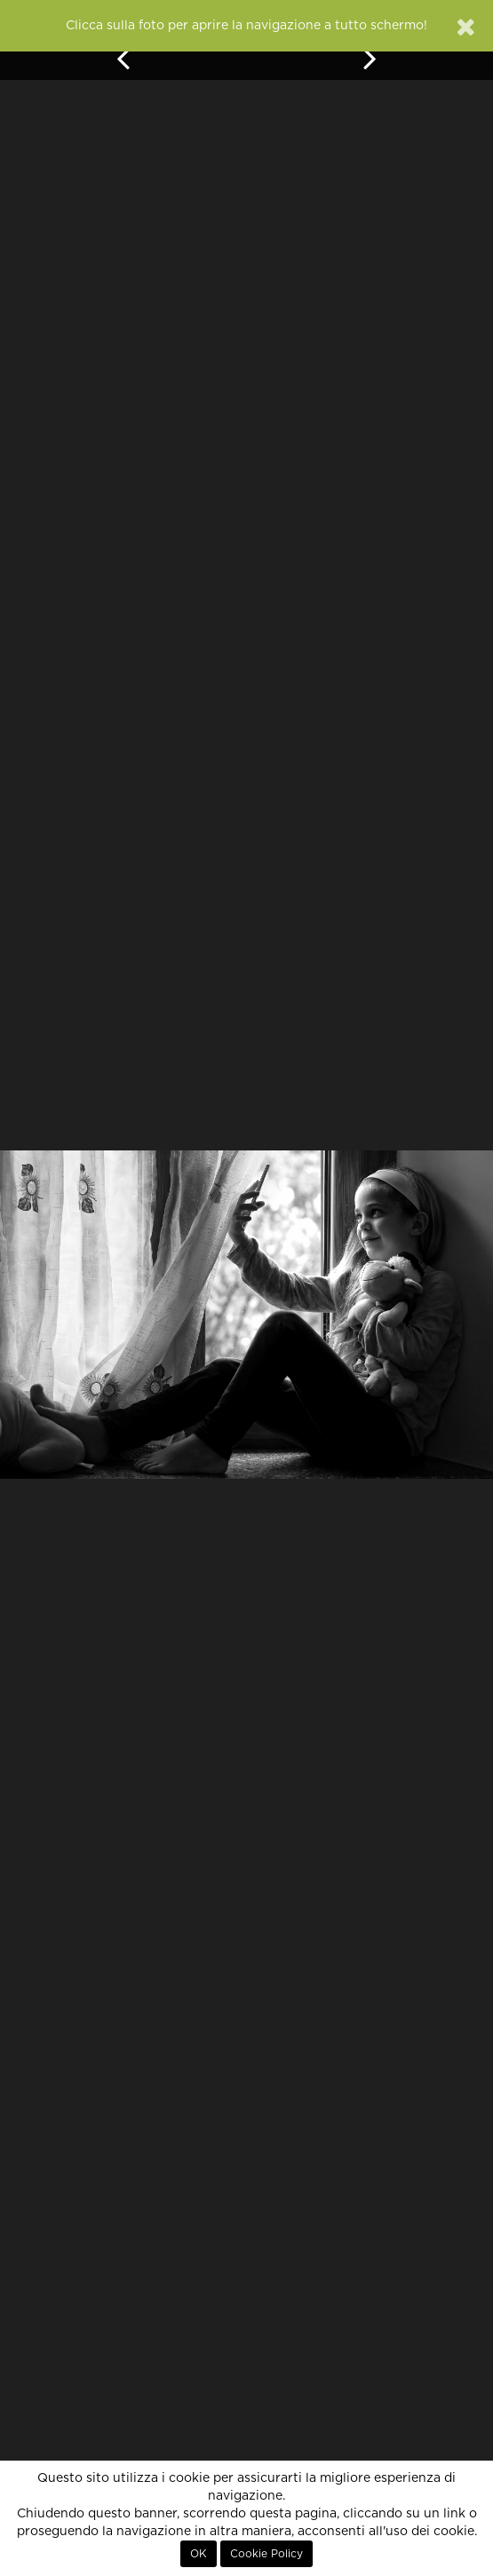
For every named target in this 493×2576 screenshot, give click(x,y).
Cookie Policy (266, 2553)
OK (198, 2553)
